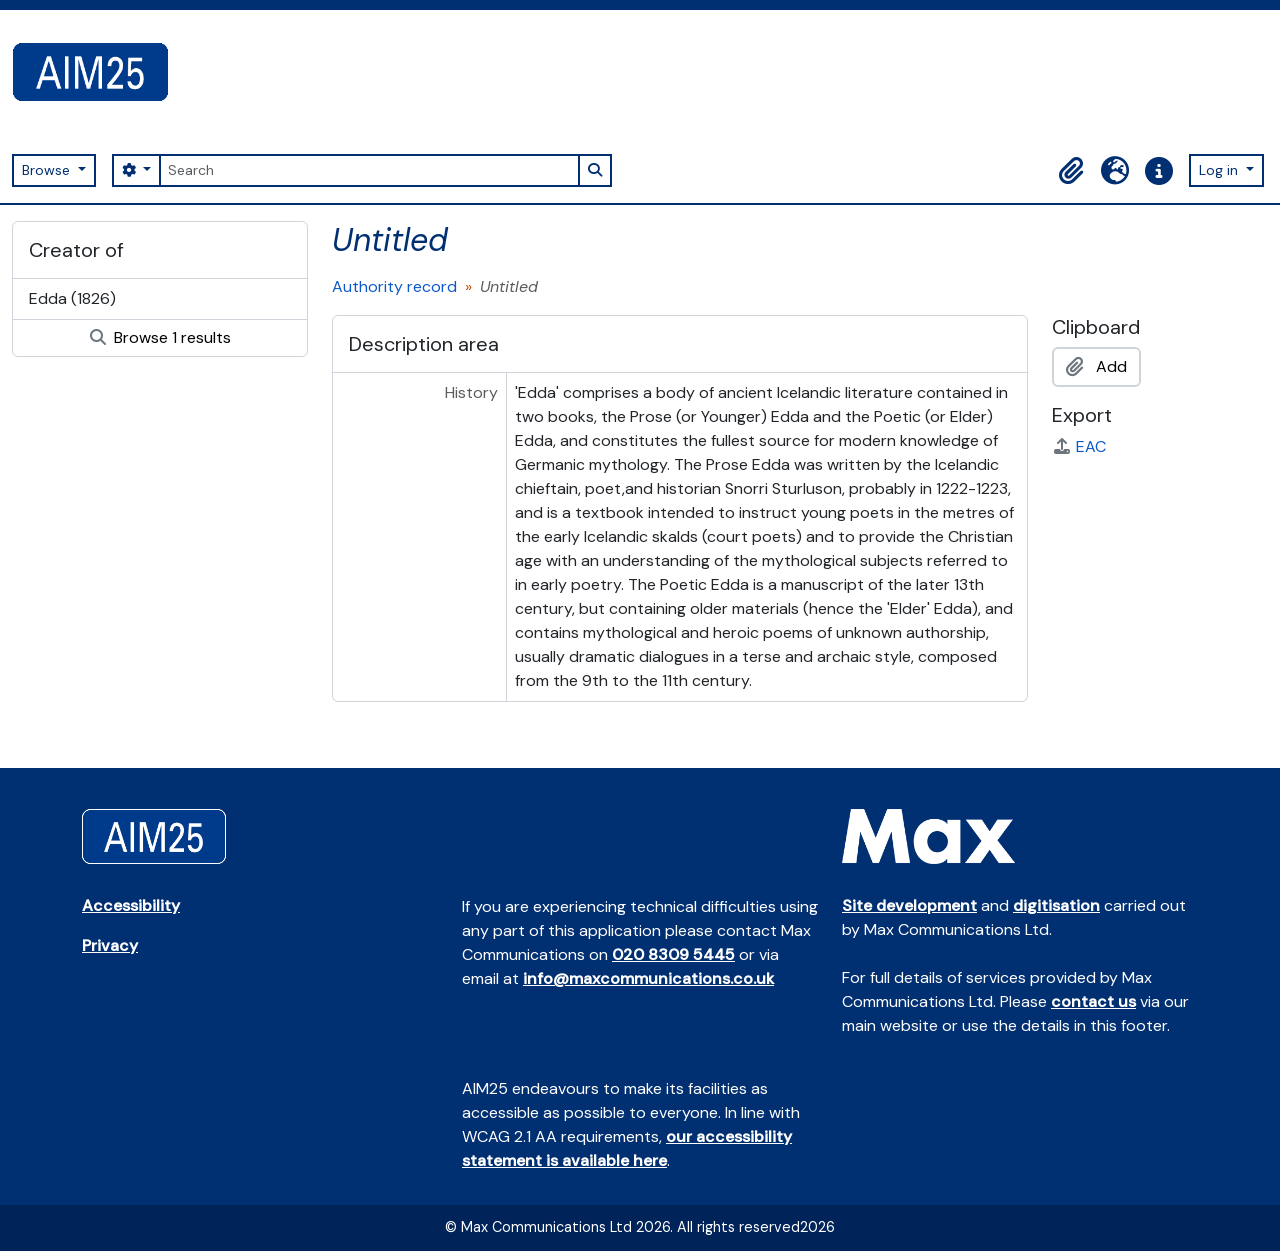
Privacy (110, 945)
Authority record (394, 286)
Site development (909, 905)
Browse (48, 170)
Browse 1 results (160, 337)
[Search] (369, 170)
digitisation (1056, 905)
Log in (1220, 170)
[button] (1071, 171)
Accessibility (131, 905)
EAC (1079, 446)
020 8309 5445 (673, 954)
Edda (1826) (72, 298)
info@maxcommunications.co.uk (648, 978)
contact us (1093, 1001)
